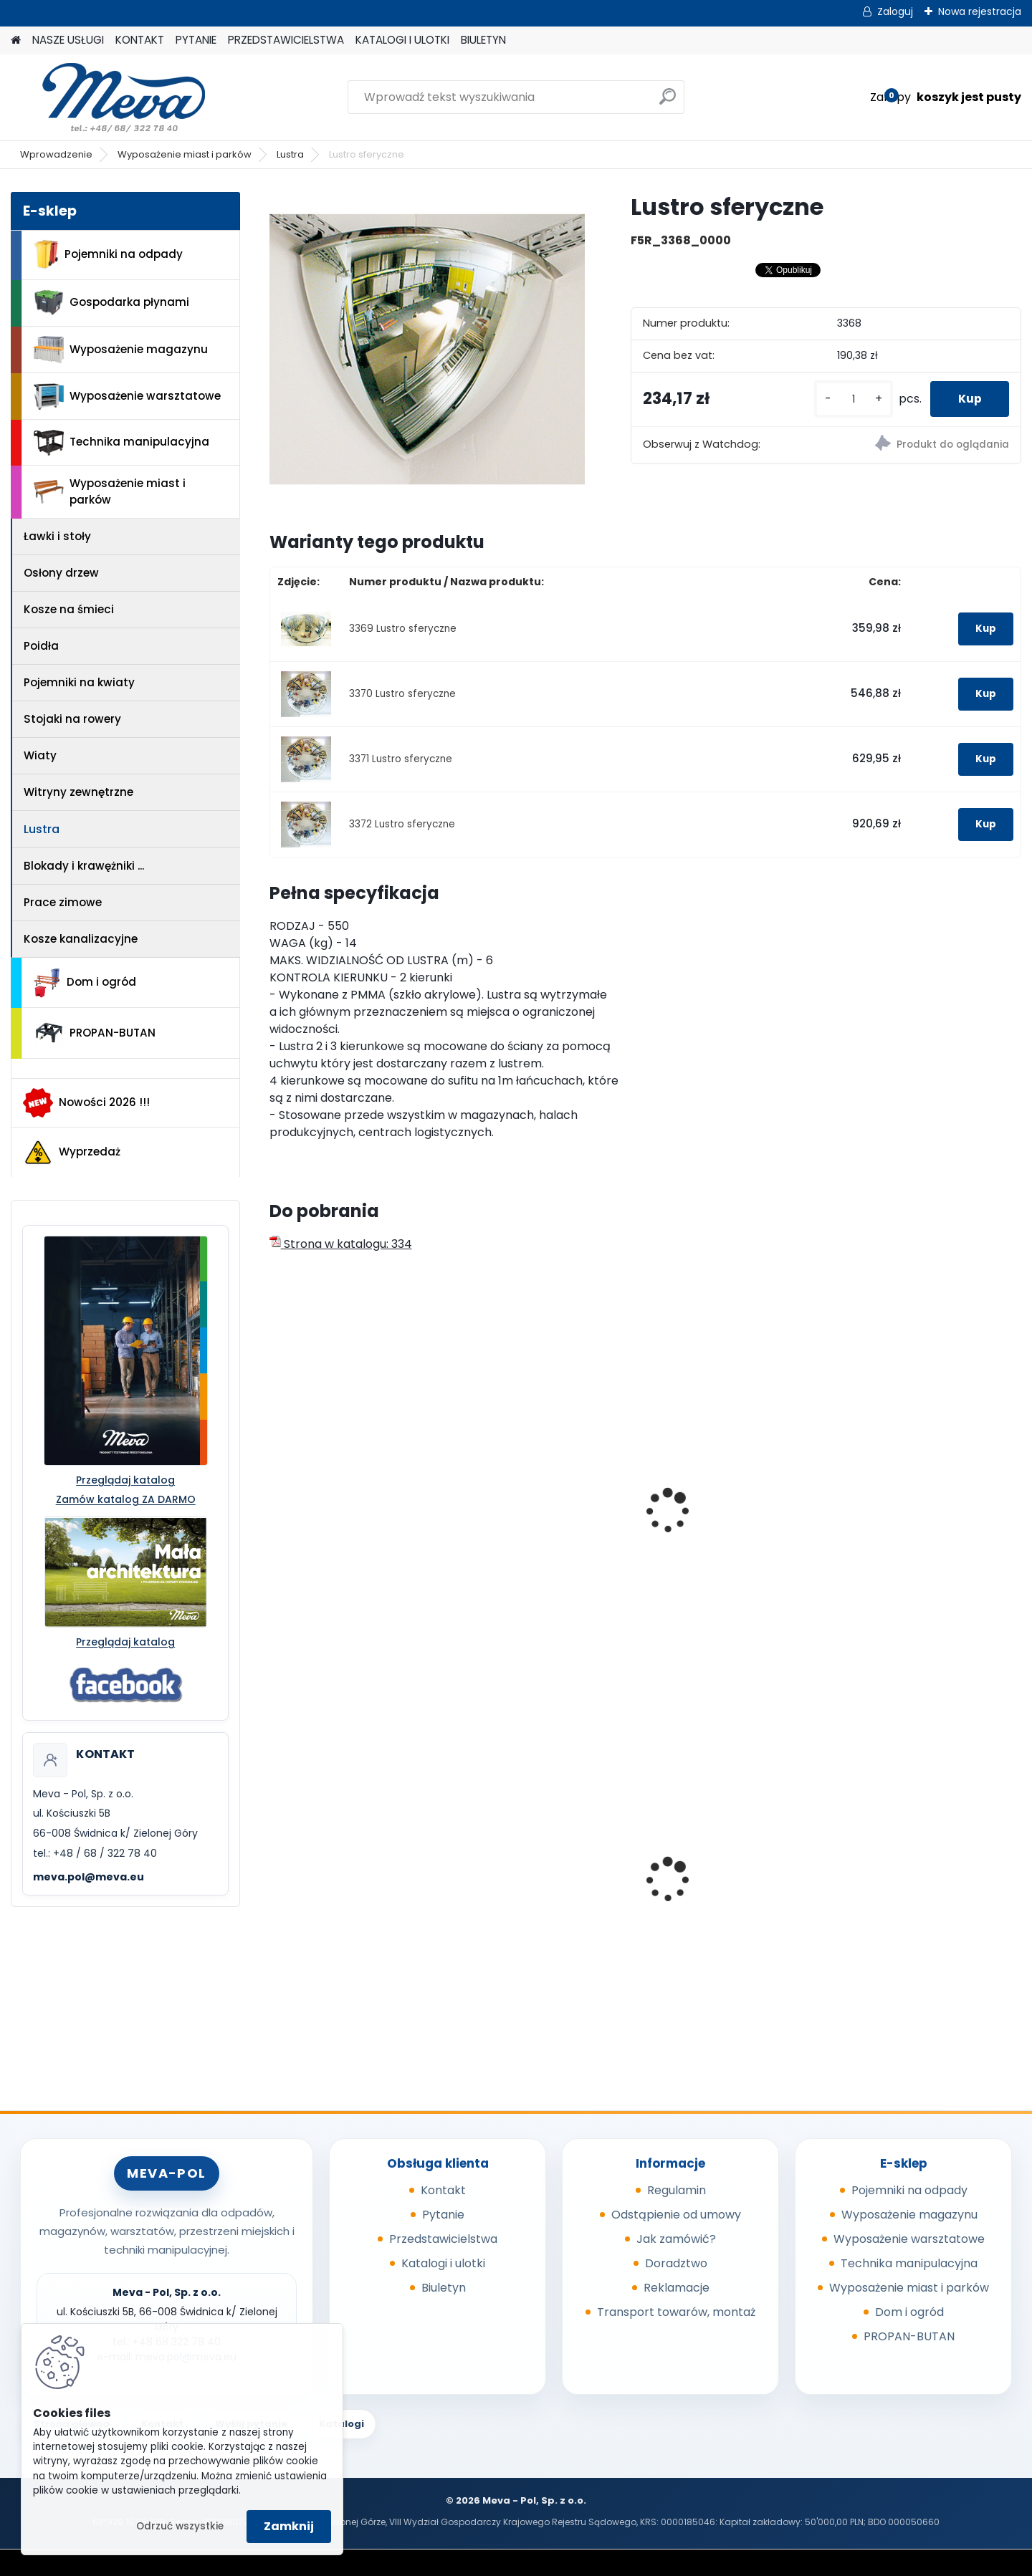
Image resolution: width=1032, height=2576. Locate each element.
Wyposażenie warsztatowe (127, 396)
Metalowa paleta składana (927, 1884)
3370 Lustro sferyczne (402, 694)
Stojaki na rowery (72, 718)
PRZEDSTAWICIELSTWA (286, 39)
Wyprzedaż (71, 1153)
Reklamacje (677, 2287)
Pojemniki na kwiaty (79, 682)
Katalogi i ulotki (443, 2263)
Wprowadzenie (56, 154)
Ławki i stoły (57, 536)
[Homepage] (16, 40)
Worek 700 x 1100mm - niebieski (531, 1888)
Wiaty (40, 755)
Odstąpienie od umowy (676, 2214)
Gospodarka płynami (111, 302)
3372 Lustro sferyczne (402, 824)
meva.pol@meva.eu (88, 1877)
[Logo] (109, 97)
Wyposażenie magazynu (121, 349)
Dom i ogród (84, 983)
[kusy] (851, 399)
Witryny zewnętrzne (78, 791)
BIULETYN (483, 39)
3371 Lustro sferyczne (400, 759)
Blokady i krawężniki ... (84, 865)
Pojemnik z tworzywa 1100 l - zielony (738, 1892)
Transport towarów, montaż (676, 2312)
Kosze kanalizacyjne (81, 938)
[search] (667, 102)
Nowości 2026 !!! (86, 1102)
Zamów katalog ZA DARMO (126, 1499)
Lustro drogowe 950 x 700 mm (351, 1530)
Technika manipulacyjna (121, 443)
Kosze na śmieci (69, 609)
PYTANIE (196, 39)
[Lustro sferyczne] (427, 349)
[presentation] (275, 1495)
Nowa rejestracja (979, 11)
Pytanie (443, 2214)
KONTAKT (139, 39)
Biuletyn (443, 2287)
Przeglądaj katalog (125, 1480)
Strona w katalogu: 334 (340, 1244)
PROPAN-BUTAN (95, 1033)
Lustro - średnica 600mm (923, 1523)
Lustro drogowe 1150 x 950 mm (543, 1530)
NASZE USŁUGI (68, 39)
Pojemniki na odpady (108, 254)
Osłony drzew (61, 572)
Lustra (290, 154)
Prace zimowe (63, 902)
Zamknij (289, 2526)
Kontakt (443, 2190)
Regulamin (676, 2190)
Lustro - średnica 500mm (732, 1523)
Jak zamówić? (676, 2239)
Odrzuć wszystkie (180, 2526)
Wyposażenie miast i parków (185, 154)
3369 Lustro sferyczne (403, 628)
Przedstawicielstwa (443, 2239)
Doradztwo (676, 2263)
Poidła (41, 645)
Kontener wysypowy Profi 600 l (350, 1867)
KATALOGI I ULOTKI (402, 39)
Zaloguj (895, 11)
